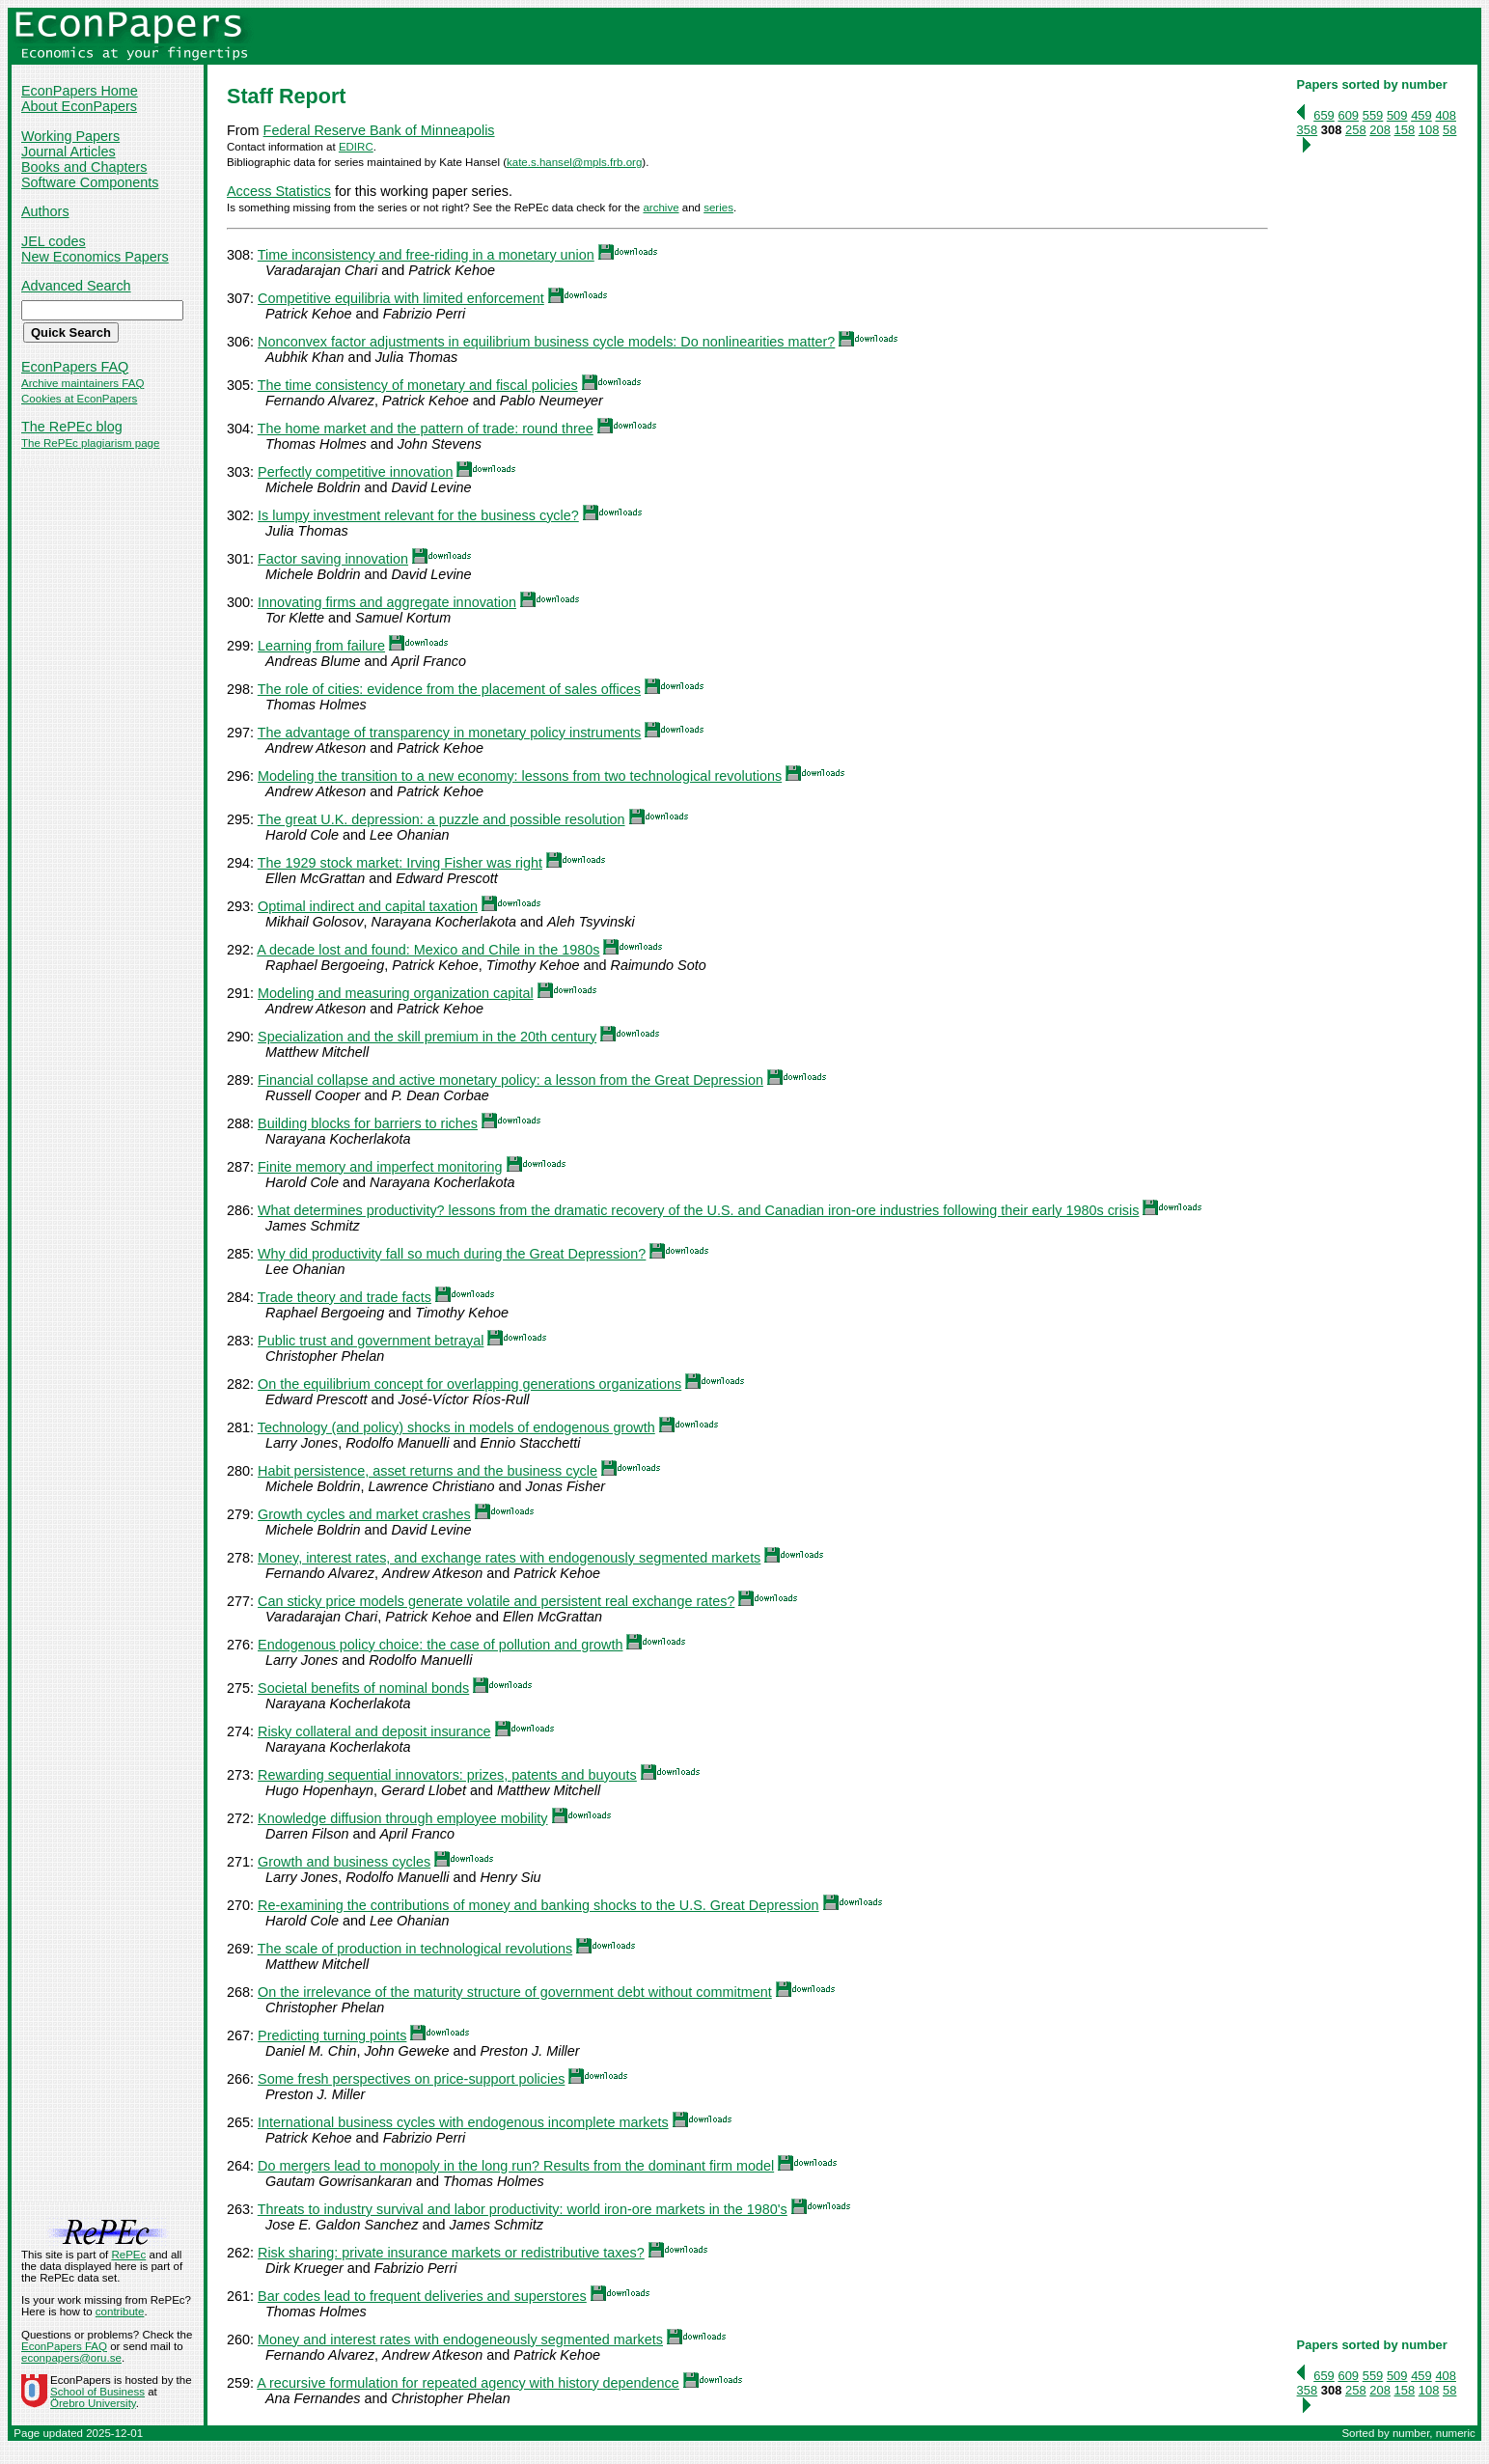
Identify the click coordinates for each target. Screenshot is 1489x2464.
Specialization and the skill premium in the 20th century (427, 1036)
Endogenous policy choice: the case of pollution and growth (440, 1644)
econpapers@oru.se (71, 2358)
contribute (120, 2311)
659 (1324, 115)
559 (1373, 115)
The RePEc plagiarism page (90, 443)
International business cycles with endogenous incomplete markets (463, 2122)
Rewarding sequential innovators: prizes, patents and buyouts (447, 1775)
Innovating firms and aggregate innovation (387, 602)
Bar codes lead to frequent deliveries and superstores (422, 2296)
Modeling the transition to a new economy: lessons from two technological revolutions (520, 776)
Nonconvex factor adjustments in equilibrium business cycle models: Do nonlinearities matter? (546, 341)
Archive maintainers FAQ (82, 383)
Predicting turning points (332, 2035)
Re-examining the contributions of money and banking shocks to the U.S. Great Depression (538, 1905)
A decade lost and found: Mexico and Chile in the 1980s (428, 949)
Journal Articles (68, 151)
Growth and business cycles (344, 1861)
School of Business (97, 2391)
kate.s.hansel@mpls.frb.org (574, 162)
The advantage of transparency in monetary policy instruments (450, 732)
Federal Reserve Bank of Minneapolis (379, 130)
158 (1405, 130)
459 (1421, 115)
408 (1445, 115)
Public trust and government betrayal (370, 1340)
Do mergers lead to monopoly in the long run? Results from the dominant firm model (516, 2165)
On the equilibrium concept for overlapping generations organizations (469, 1384)
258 (1355, 130)
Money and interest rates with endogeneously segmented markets (460, 2339)
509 (1397, 115)
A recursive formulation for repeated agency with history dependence (468, 2383)
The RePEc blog (72, 426)
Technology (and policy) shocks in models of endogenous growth (456, 1427)
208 (1380, 130)
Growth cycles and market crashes (364, 1514)
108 (1429, 130)
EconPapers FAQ (74, 366)
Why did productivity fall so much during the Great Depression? (452, 1253)
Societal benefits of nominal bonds (363, 1688)
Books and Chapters (84, 167)
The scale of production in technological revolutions (415, 1948)
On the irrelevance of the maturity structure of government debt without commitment (515, 1992)
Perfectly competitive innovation (355, 472)
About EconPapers (79, 106)
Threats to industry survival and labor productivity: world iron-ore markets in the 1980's (522, 2209)
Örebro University (93, 2403)
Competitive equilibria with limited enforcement (401, 298)
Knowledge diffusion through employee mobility (403, 1818)
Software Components (89, 182)
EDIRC (356, 146)
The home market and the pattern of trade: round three (425, 428)
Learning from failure (321, 645)
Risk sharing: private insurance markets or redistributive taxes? (451, 2252)
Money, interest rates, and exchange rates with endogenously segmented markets (509, 1557)
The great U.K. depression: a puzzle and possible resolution (441, 819)
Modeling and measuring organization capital (396, 993)
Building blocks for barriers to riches (368, 1123)
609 (1348, 115)
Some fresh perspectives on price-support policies (411, 2079)
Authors (45, 211)
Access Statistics (279, 191)
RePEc (128, 2254)
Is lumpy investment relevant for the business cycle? (418, 515)
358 (1307, 130)
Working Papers (70, 136)
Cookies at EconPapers (79, 398)
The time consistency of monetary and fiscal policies (418, 385)
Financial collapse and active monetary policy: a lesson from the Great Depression (510, 1080)
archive (660, 207)
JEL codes (53, 241)
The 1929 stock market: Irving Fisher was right (400, 863)
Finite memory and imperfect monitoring (380, 1167)
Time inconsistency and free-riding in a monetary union (426, 255)
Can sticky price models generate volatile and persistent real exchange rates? (496, 1601)
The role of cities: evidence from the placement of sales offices (449, 689)
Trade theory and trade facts (344, 1297)
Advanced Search (76, 285)
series (718, 207)
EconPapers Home (79, 90)
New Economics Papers (95, 256)
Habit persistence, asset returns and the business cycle (427, 1471)
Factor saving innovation (333, 559)
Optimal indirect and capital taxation (368, 906)
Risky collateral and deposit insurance (374, 1731)
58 (1449, 130)
